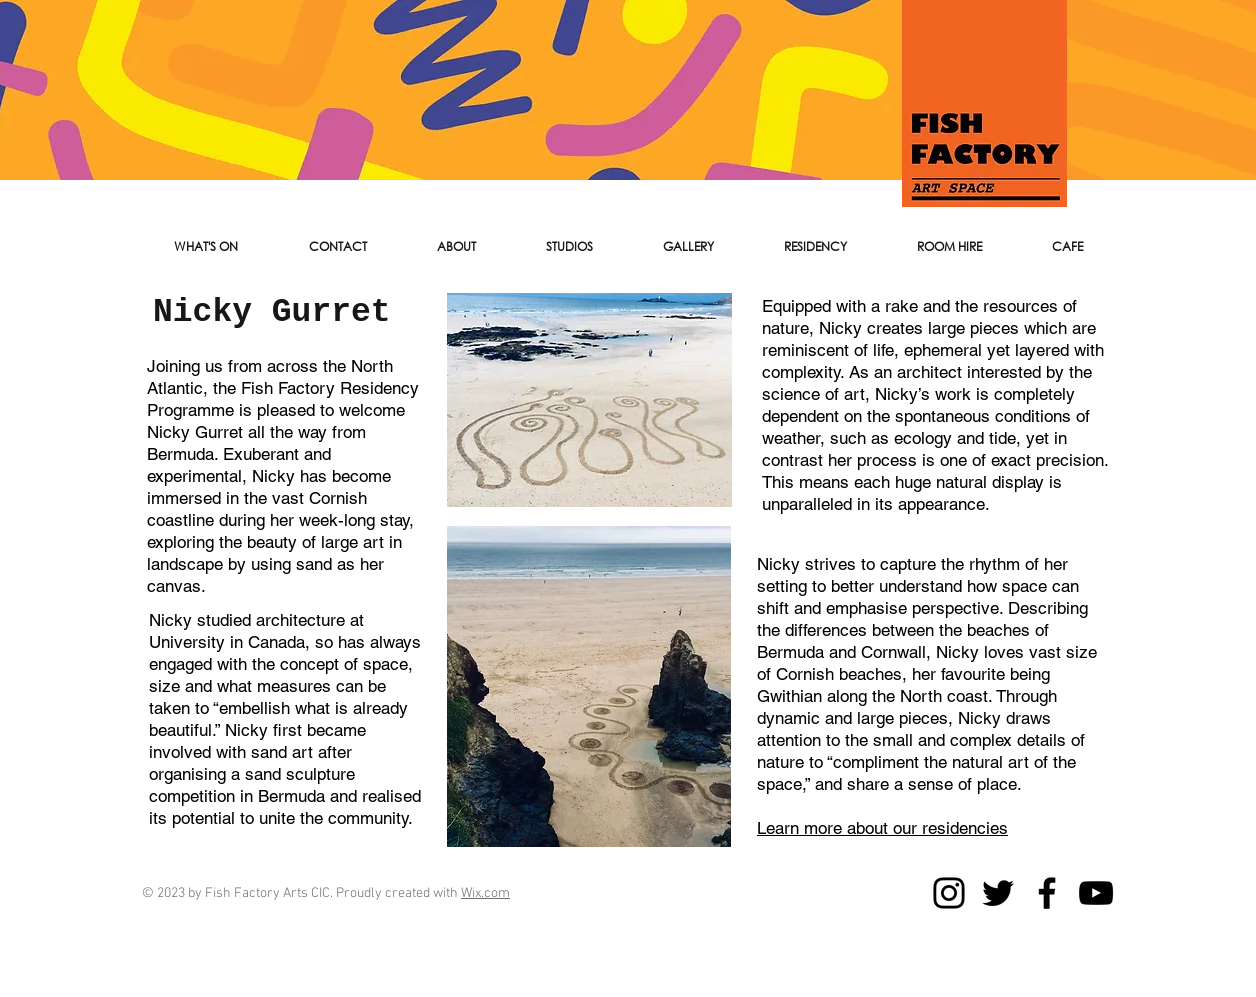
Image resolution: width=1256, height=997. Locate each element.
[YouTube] (1096, 893)
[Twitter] (998, 893)
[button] (337, 247)
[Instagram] (949, 893)
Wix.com (485, 893)
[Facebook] (1047, 893)
